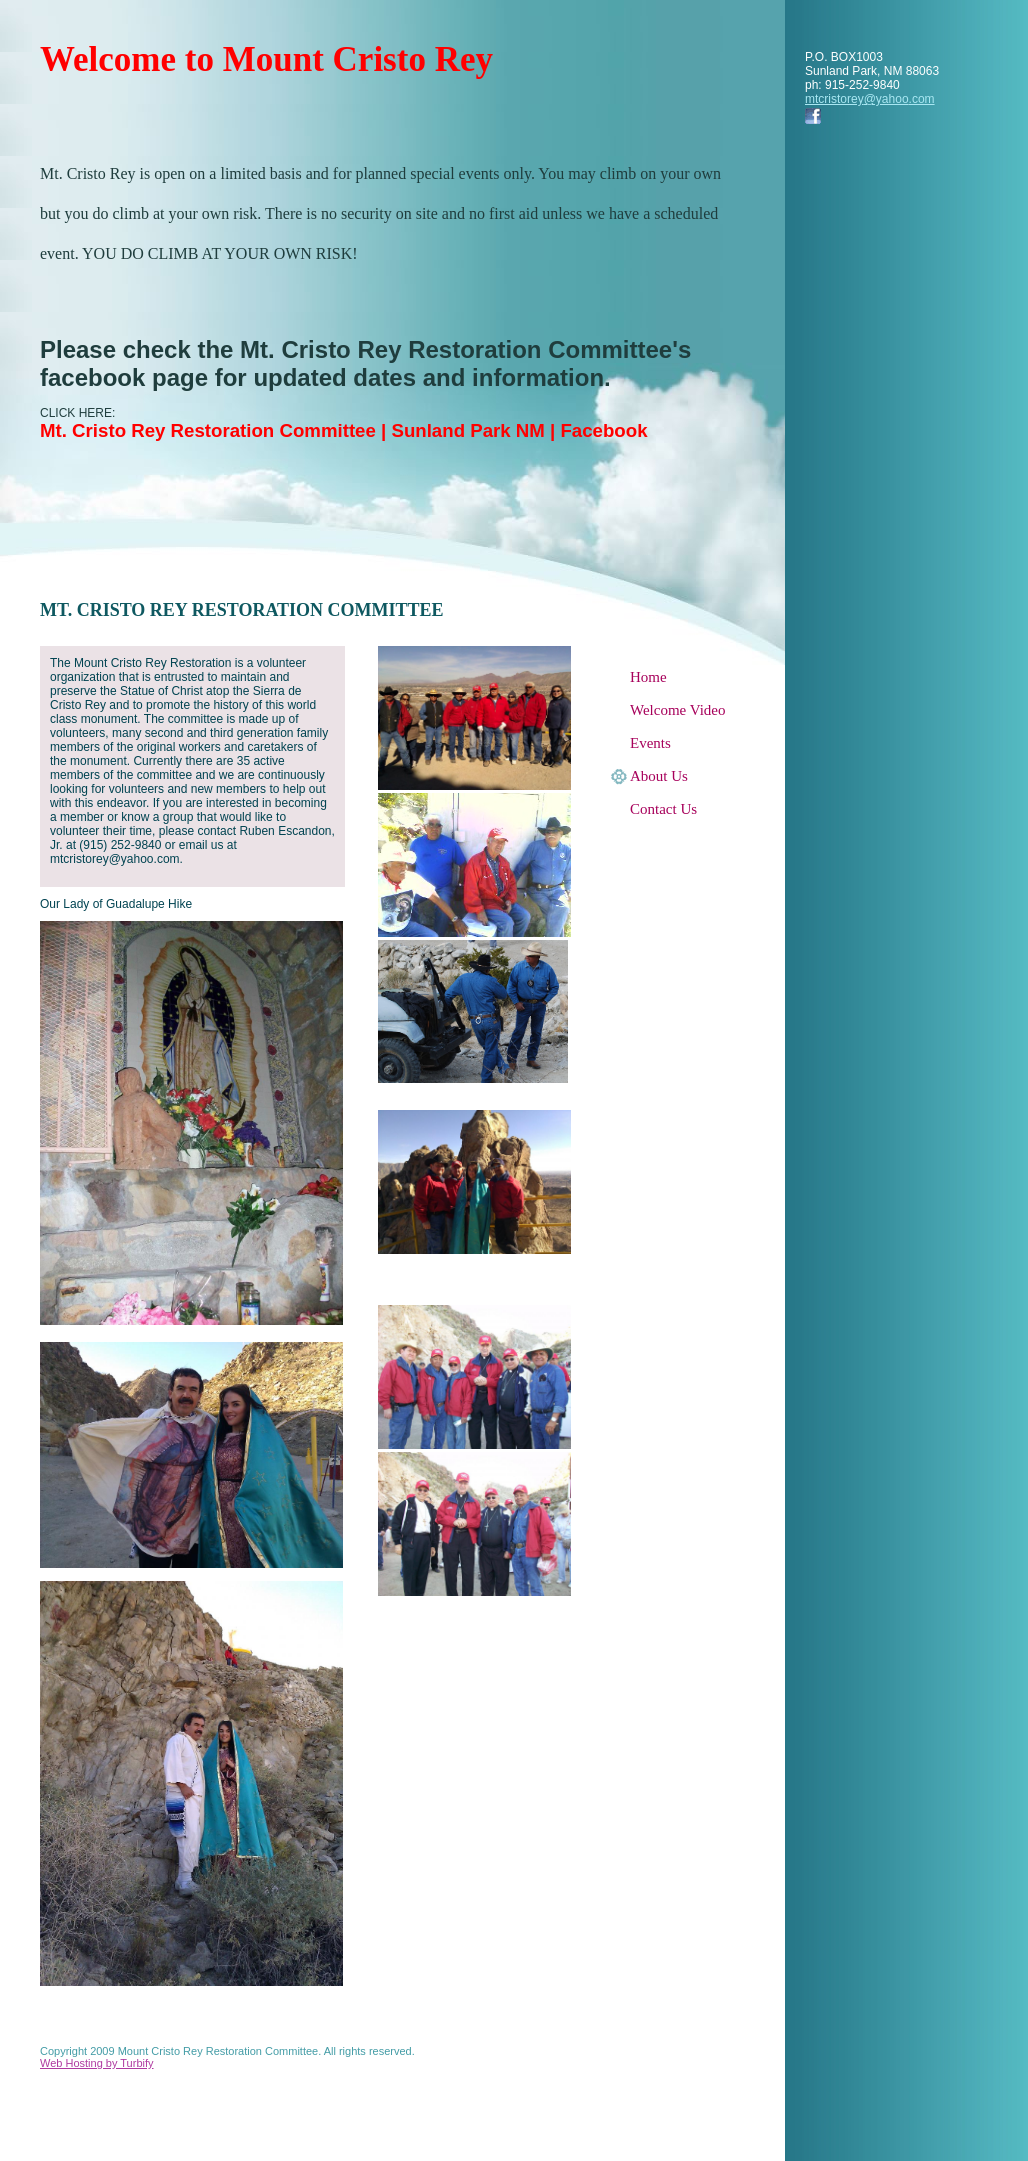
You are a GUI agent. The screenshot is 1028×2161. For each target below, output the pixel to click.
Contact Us (663, 809)
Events (650, 743)
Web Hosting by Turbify (97, 2063)
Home (648, 677)
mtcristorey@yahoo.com (870, 99)
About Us (659, 776)
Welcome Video (678, 710)
